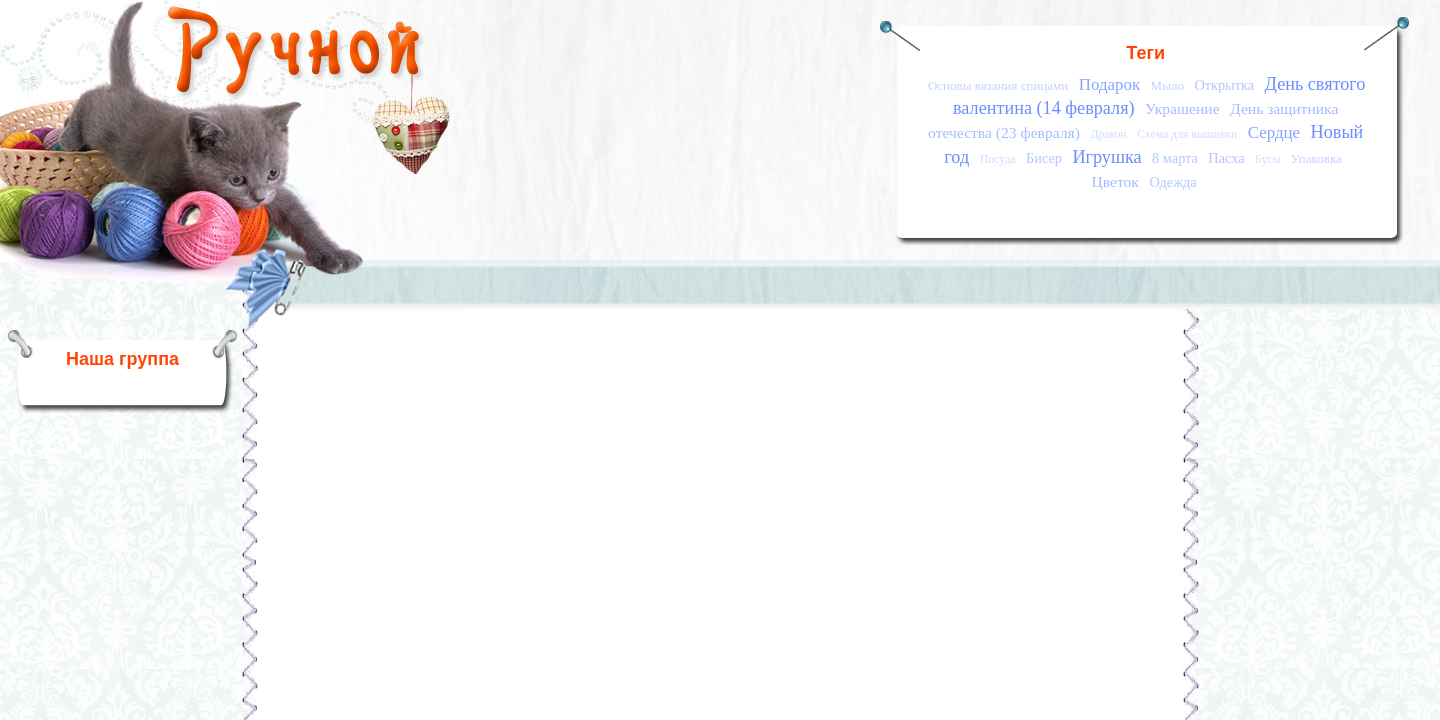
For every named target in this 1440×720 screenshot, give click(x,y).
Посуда (998, 159)
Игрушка (1106, 157)
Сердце (1274, 132)
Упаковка (1316, 158)
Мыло (1167, 85)
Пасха (1226, 158)
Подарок (1109, 84)
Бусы (1267, 159)
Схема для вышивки (1187, 134)
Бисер (1044, 158)
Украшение (1182, 108)
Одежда (1172, 182)
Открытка (1224, 85)
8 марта (1175, 158)
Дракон (1108, 134)
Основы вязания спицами (998, 85)
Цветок (1114, 181)
